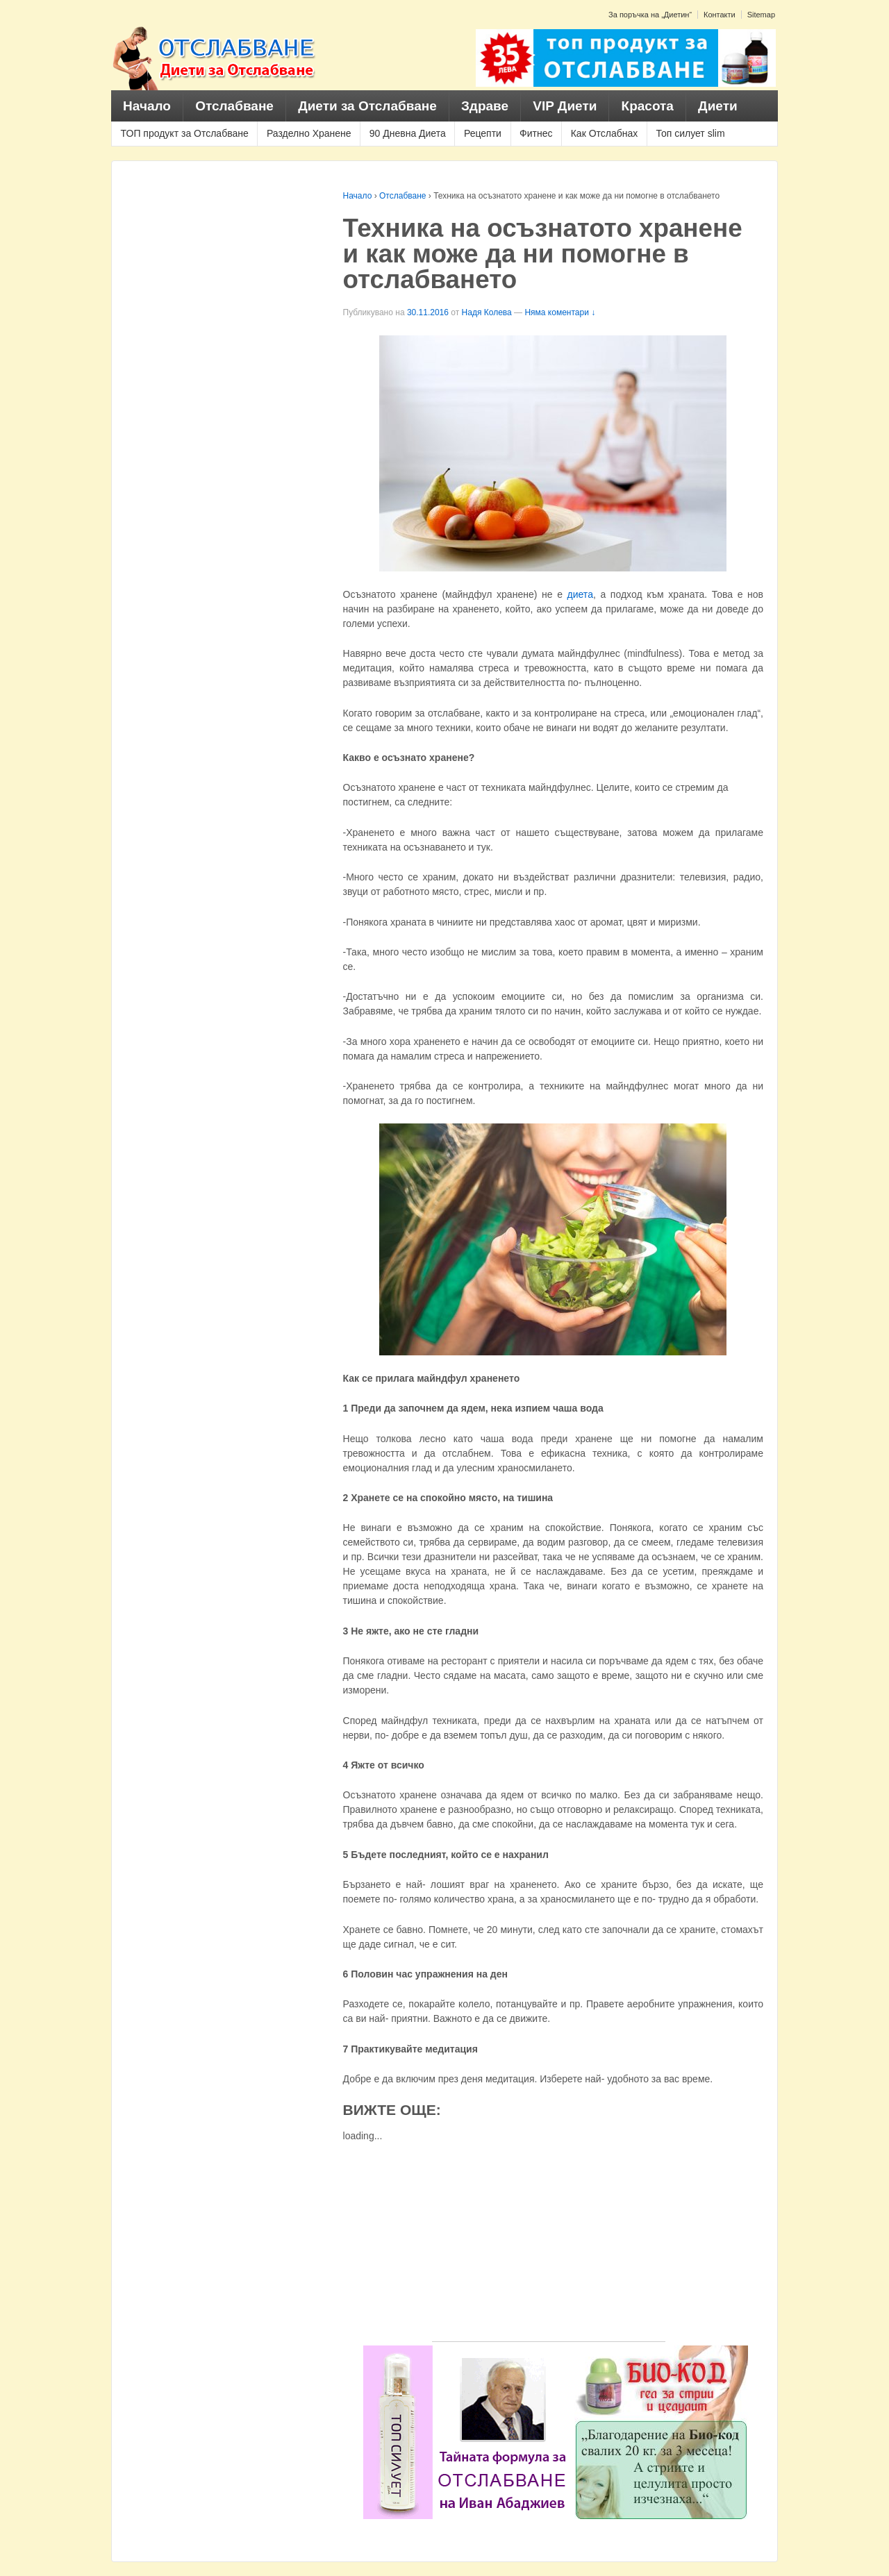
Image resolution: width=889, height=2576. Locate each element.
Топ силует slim (690, 133)
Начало (147, 106)
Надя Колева (487, 312)
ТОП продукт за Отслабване (185, 133)
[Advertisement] (548, 2244)
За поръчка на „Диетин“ (650, 14)
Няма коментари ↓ (559, 312)
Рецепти (482, 133)
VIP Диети (565, 106)
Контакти (720, 14)
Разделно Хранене (309, 133)
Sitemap (761, 14)
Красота (648, 106)
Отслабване (234, 106)
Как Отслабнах (604, 133)
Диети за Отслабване (367, 106)
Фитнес (536, 133)
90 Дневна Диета (407, 133)
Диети (718, 106)
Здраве (484, 106)
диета (580, 594)
